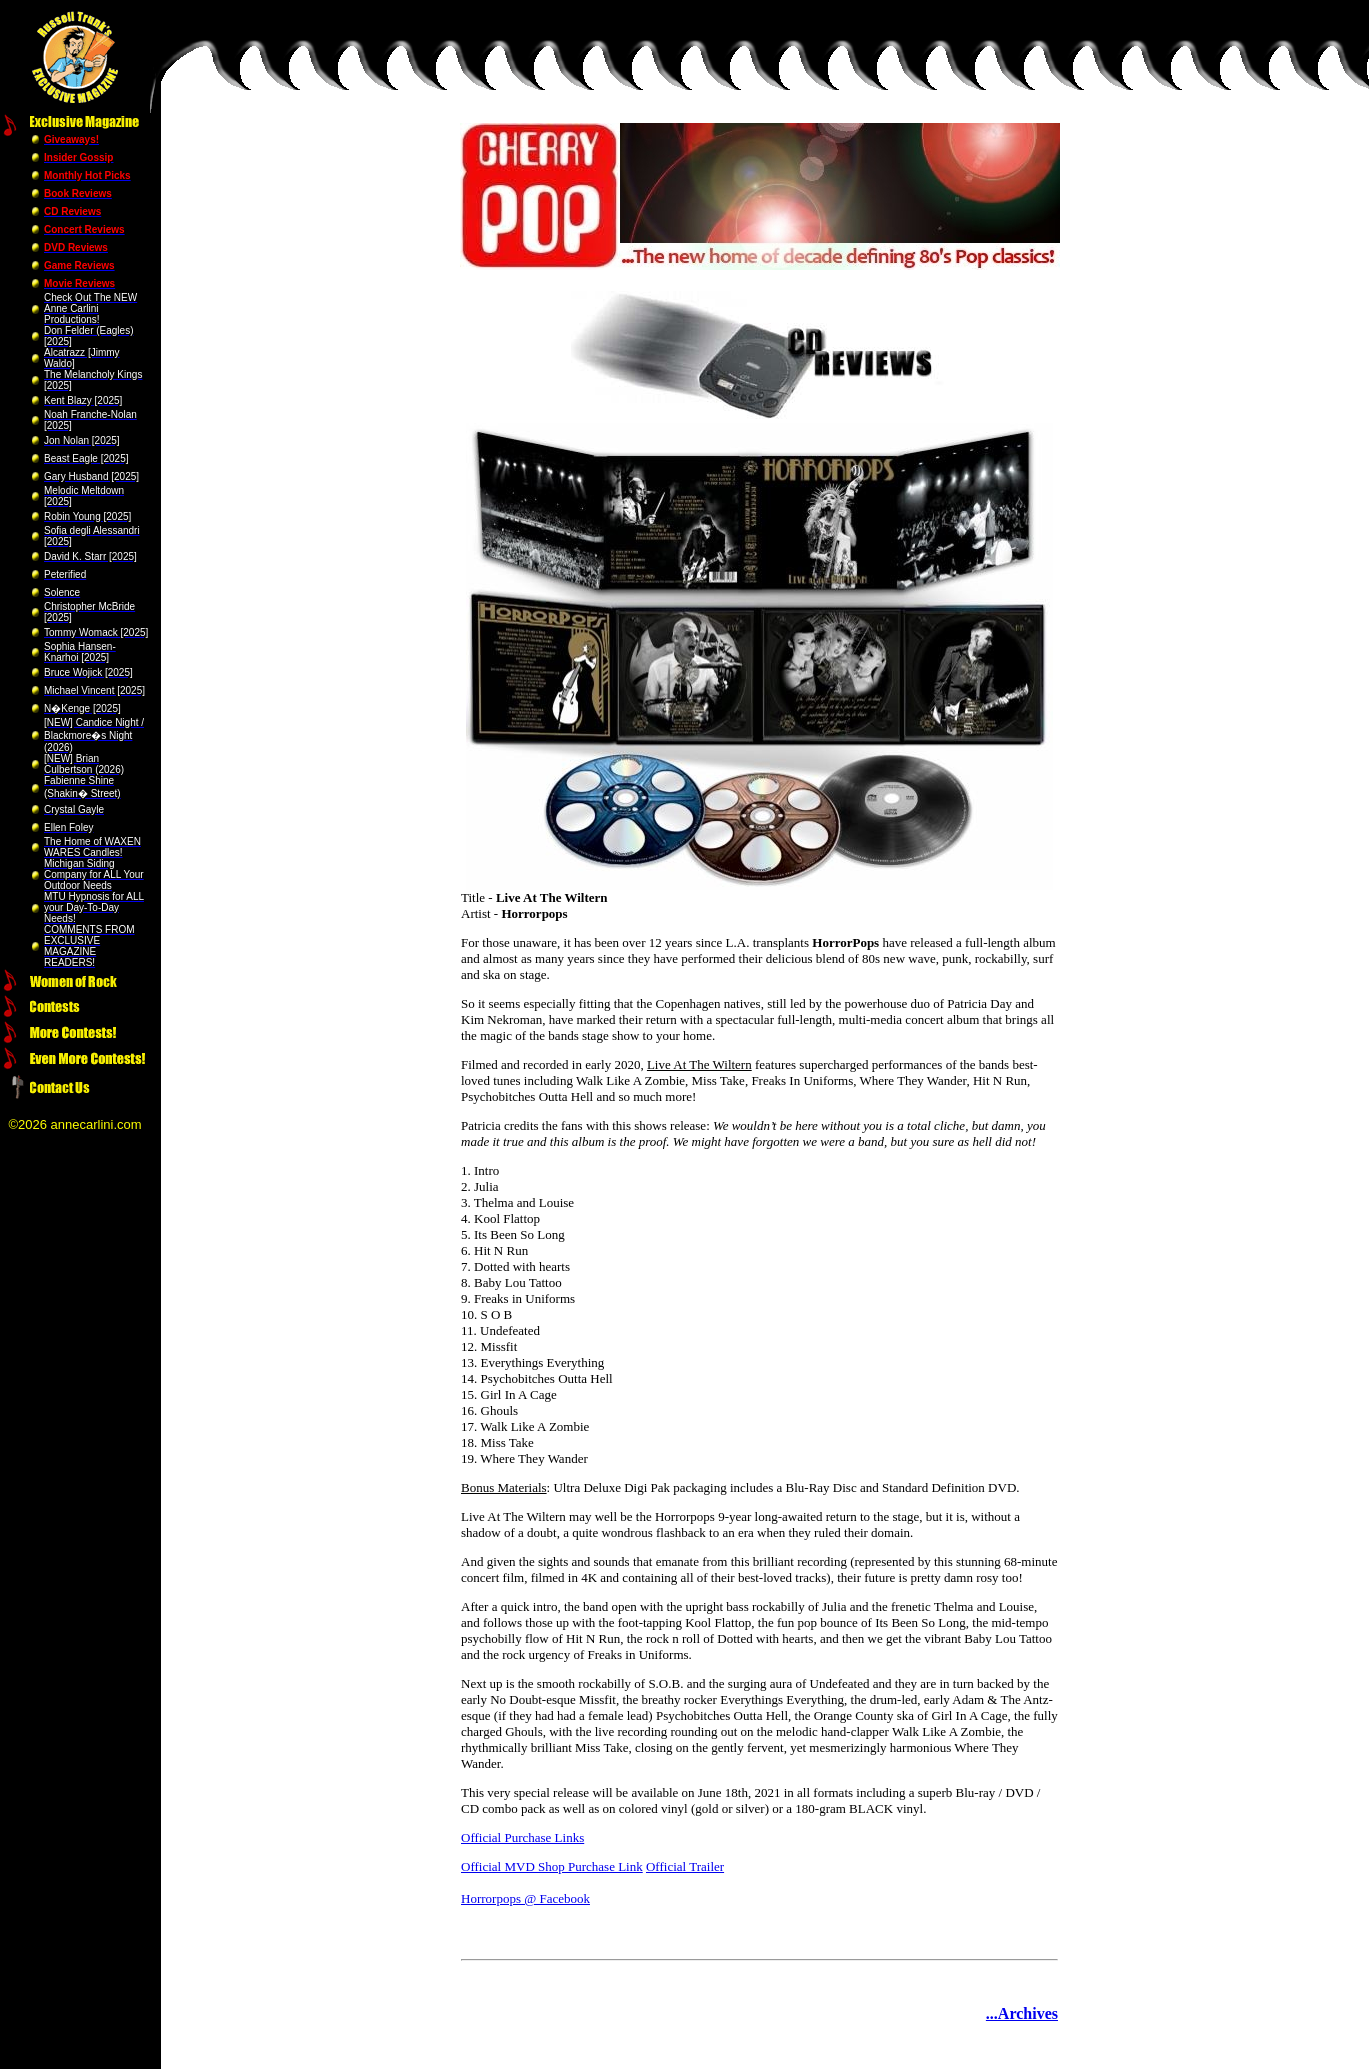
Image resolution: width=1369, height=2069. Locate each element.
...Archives (1022, 2013)
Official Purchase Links (522, 1837)
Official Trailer (685, 1866)
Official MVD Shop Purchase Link (552, 1866)
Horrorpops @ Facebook (525, 1898)
